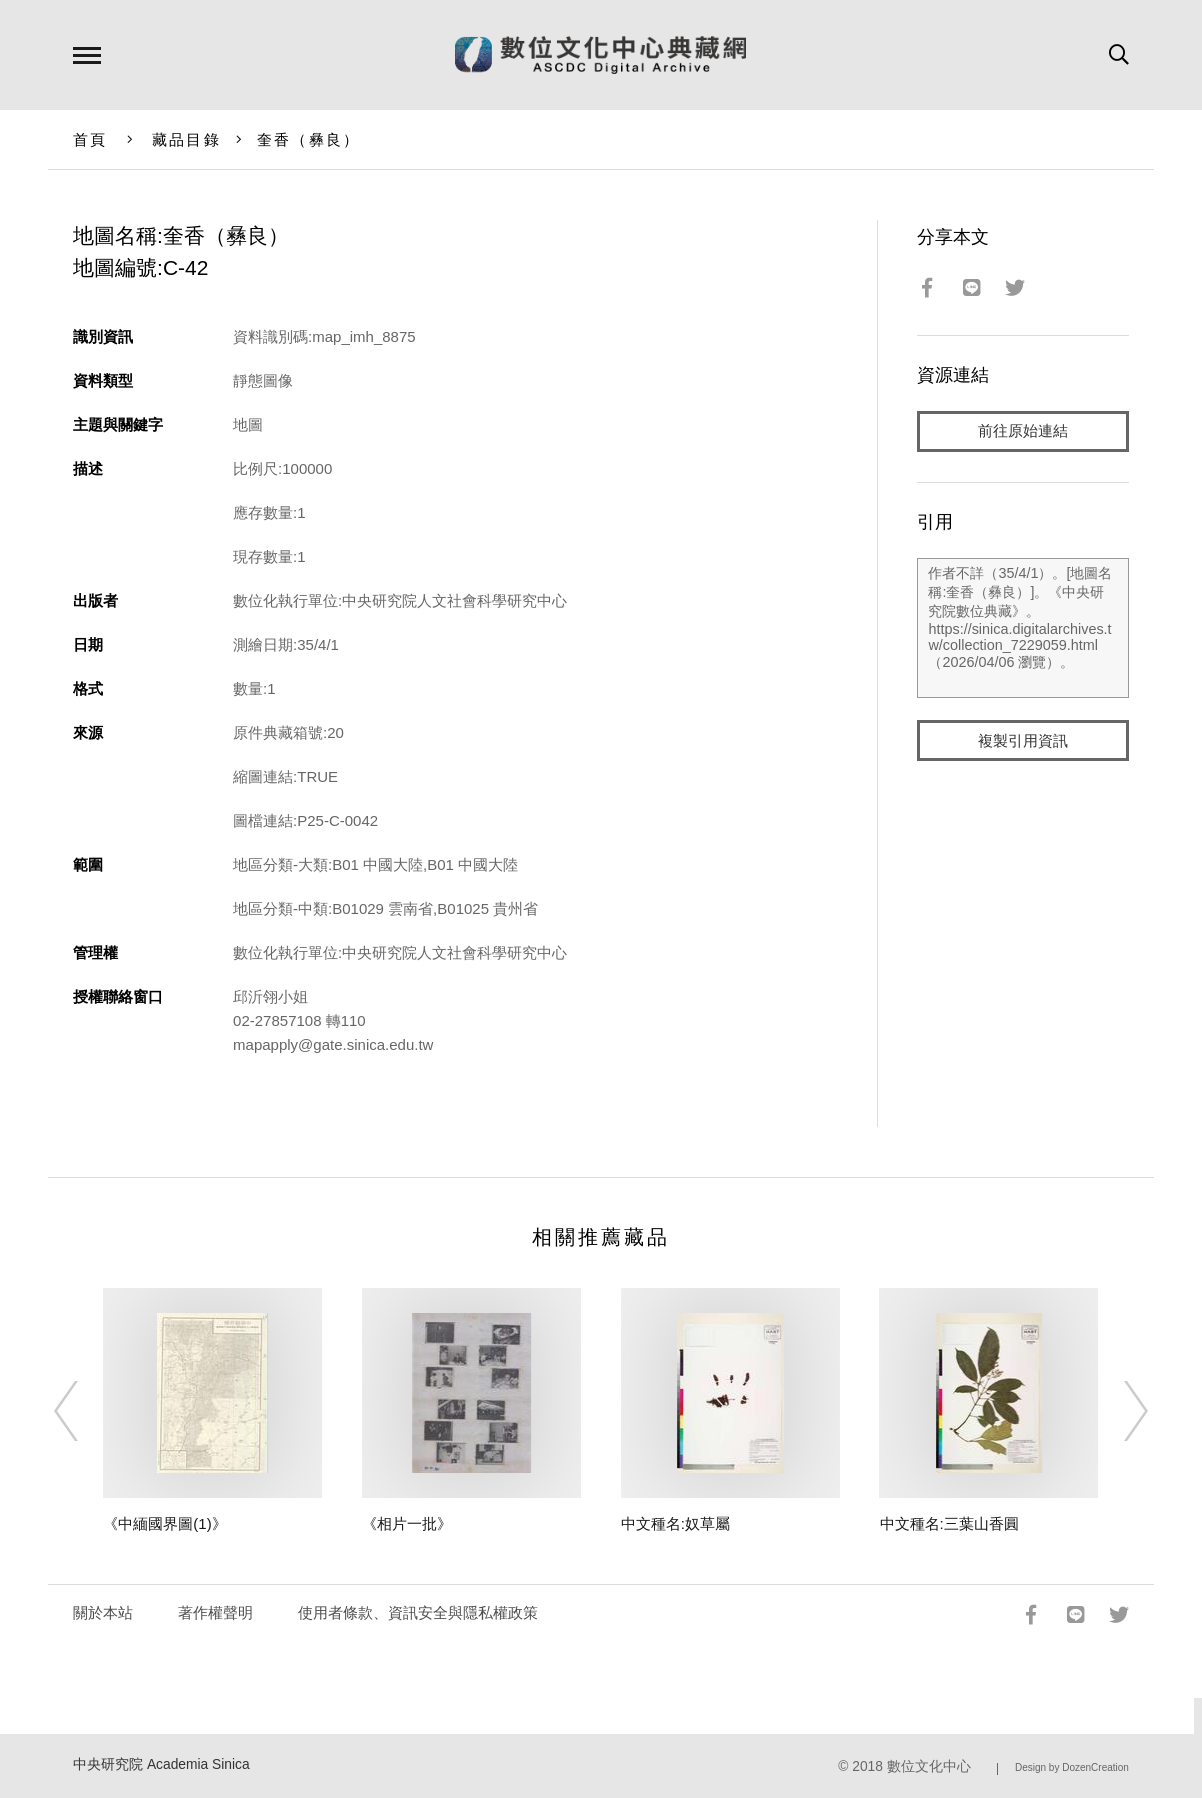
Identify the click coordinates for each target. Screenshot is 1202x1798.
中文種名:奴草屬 (675, 1523)
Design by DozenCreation (1072, 1767)
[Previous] (84, 1411)
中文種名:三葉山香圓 (949, 1523)
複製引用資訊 (1023, 741)
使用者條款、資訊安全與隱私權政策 (418, 1612)
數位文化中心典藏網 (600, 55)
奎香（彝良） (309, 139)
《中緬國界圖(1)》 (164, 1523)
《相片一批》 (407, 1523)
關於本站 (103, 1612)
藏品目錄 (186, 139)
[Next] (1118, 1411)
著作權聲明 (215, 1612)
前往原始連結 (1023, 431)
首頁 (90, 139)
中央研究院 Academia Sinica (161, 1764)
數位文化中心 (929, 1766)
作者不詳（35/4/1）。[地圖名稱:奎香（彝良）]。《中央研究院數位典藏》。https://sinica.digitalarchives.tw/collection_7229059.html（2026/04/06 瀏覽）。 (1022, 629)
